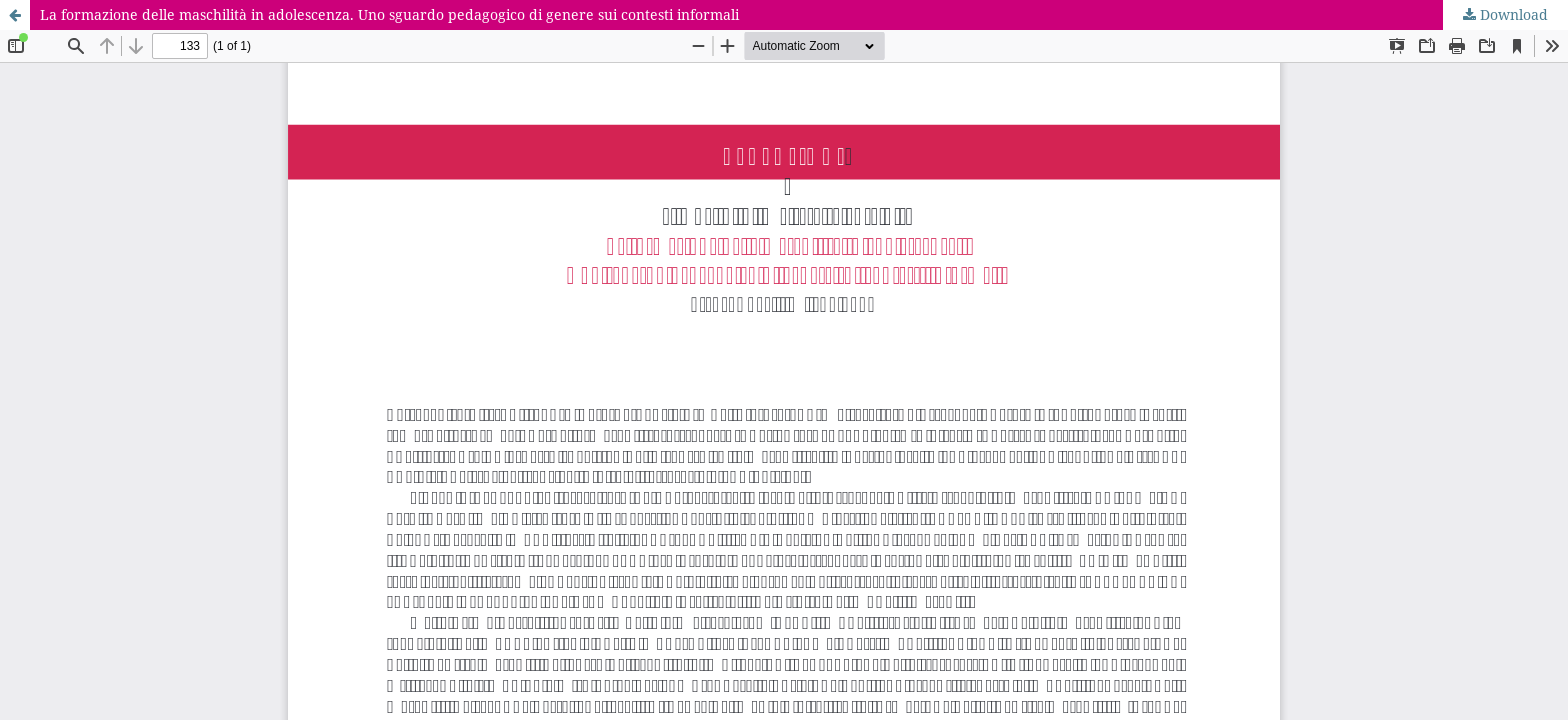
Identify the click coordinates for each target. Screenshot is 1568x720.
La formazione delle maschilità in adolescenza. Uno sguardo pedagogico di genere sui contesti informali (389, 14)
